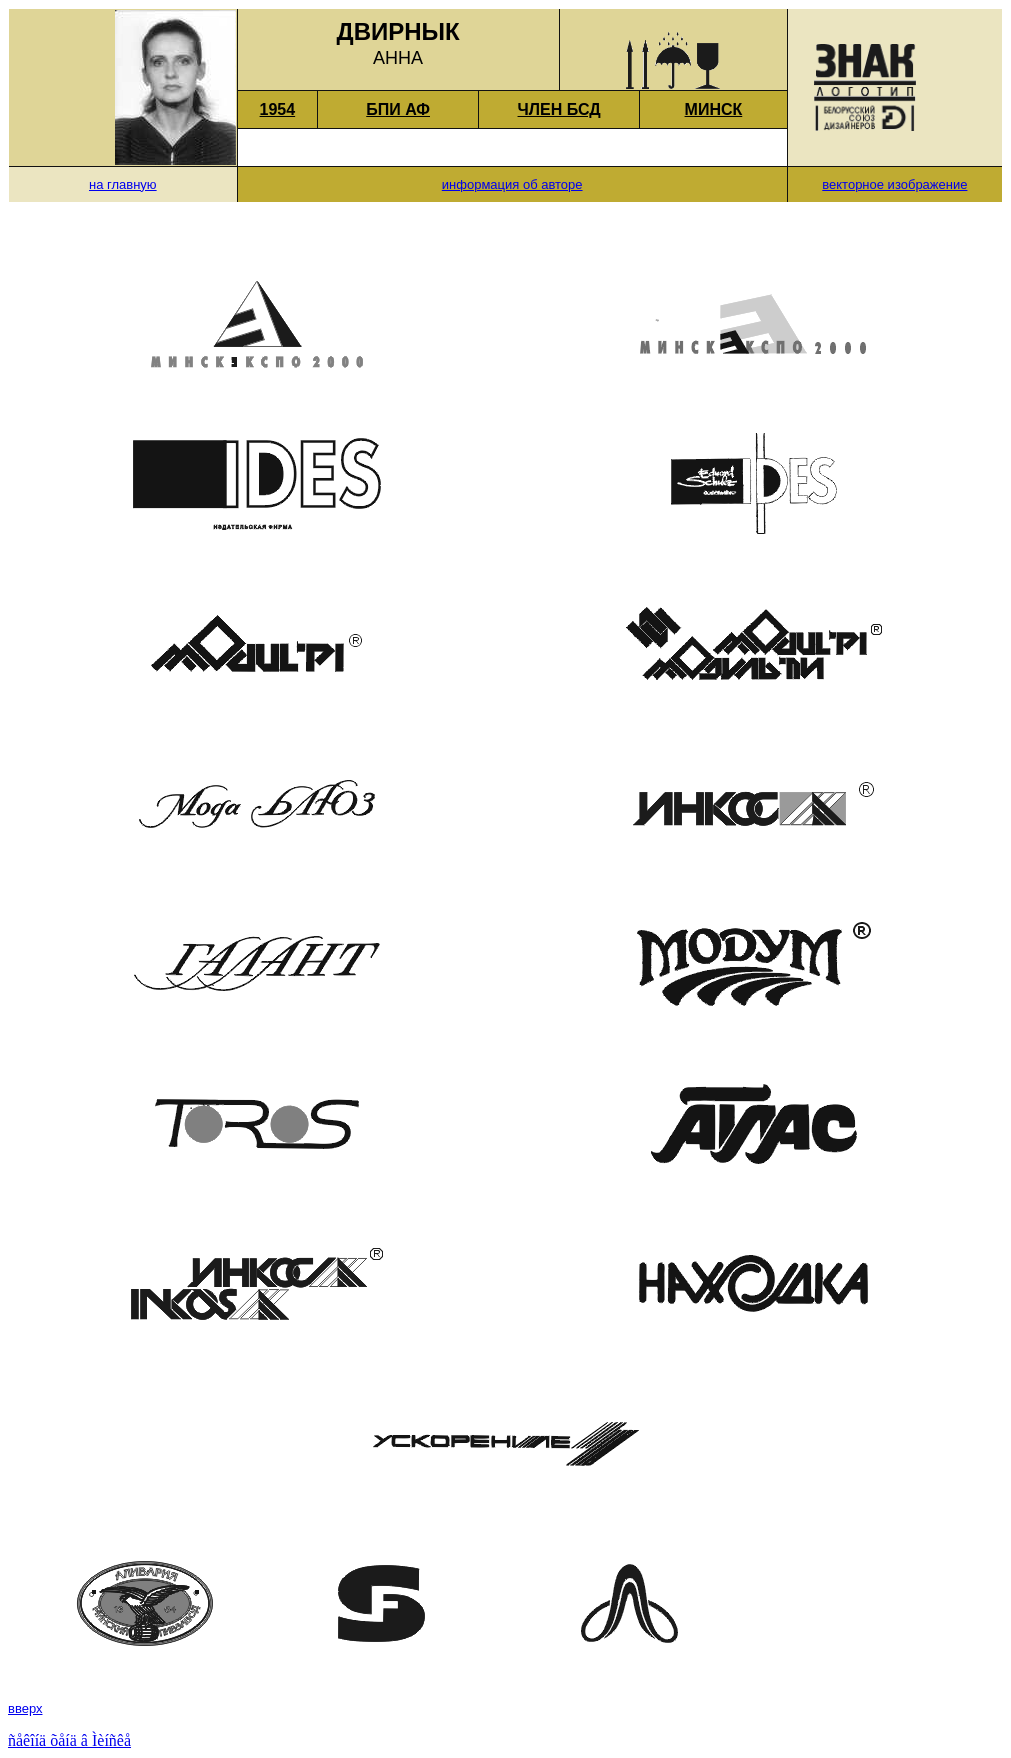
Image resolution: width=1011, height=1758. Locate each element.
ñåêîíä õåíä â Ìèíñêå (69, 1740)
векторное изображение (894, 184)
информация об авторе (512, 184)
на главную (123, 184)
